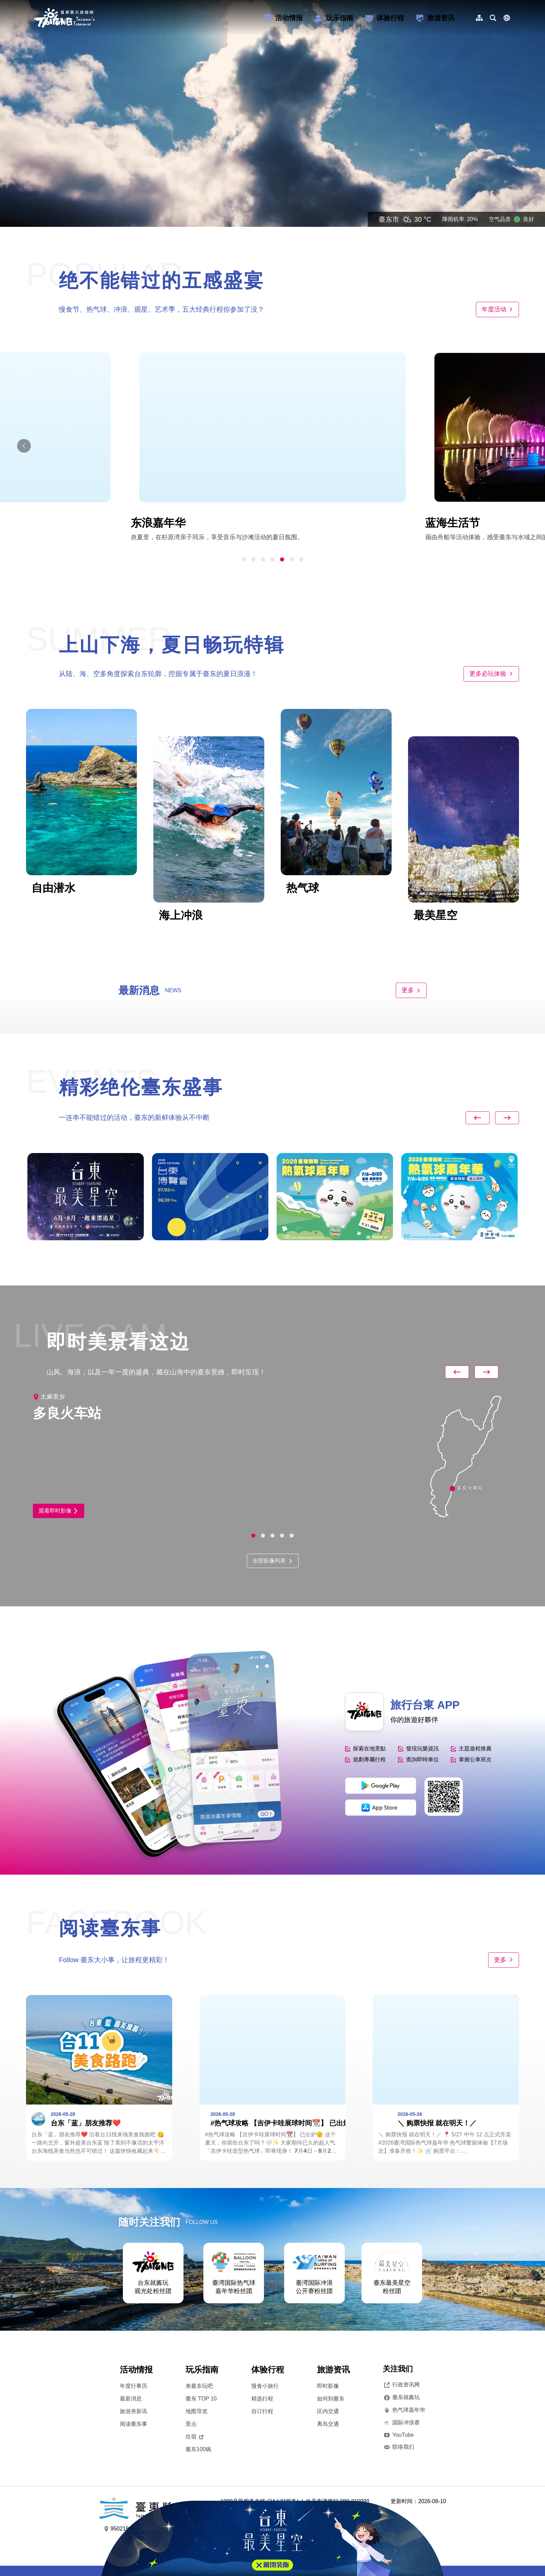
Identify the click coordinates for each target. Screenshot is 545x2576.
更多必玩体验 (491, 673)
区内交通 (328, 2411)
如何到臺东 (330, 2399)
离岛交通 (328, 2424)
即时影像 (328, 2386)
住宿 (194, 2436)
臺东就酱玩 (401, 2397)
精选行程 (262, 2399)
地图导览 (196, 2411)
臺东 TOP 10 (201, 2399)
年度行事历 (133, 2386)
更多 (411, 990)
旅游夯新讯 (133, 2411)
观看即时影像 (58, 1511)
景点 (191, 2424)
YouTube (398, 2435)
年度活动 (497, 309)
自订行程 (262, 2411)
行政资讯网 (401, 2385)
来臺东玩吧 (199, 2386)
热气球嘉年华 (404, 2410)
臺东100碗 (198, 2449)
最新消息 (131, 2399)
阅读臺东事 (133, 2424)
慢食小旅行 (265, 2386)
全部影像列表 (273, 1561)
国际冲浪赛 (401, 2423)
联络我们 (398, 2447)
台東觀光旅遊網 (64, 18)
